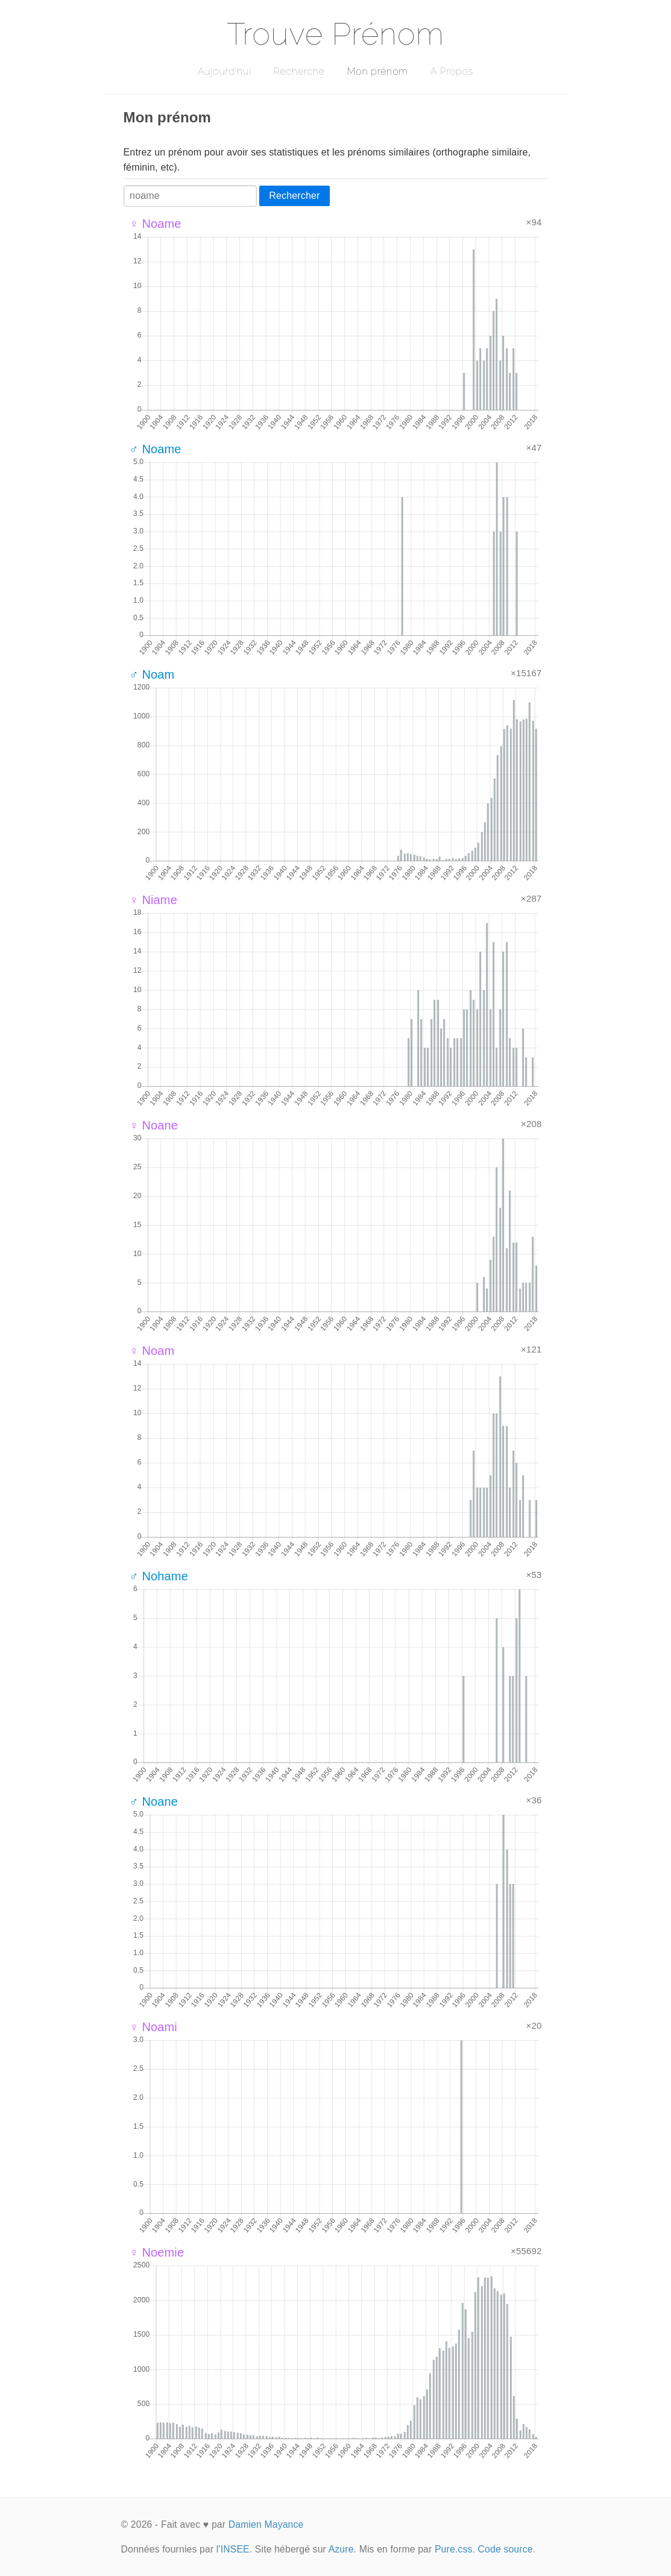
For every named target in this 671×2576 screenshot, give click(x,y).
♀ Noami (153, 2027)
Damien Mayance (266, 2524)
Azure (341, 2549)
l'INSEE (233, 2549)
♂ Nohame (159, 1576)
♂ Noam (152, 674)
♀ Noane (154, 1125)
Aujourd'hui (224, 71)
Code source (505, 2549)
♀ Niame (153, 899)
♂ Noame (155, 449)
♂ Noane (154, 1801)
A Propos (451, 71)
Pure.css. (455, 2549)
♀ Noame (155, 223)
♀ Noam (152, 1350)
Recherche (299, 71)
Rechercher (294, 195)
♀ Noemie (157, 2252)
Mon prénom (377, 71)
